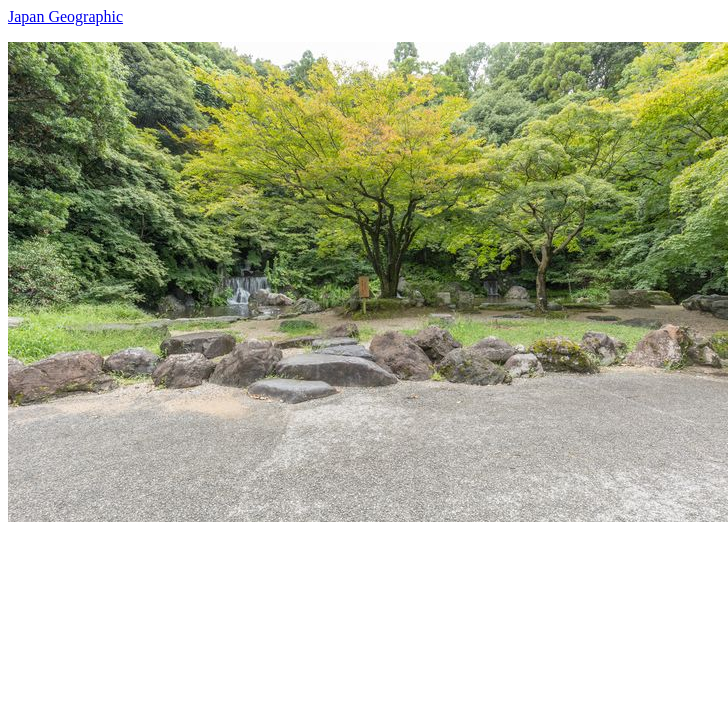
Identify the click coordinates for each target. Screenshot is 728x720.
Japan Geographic (65, 16)
